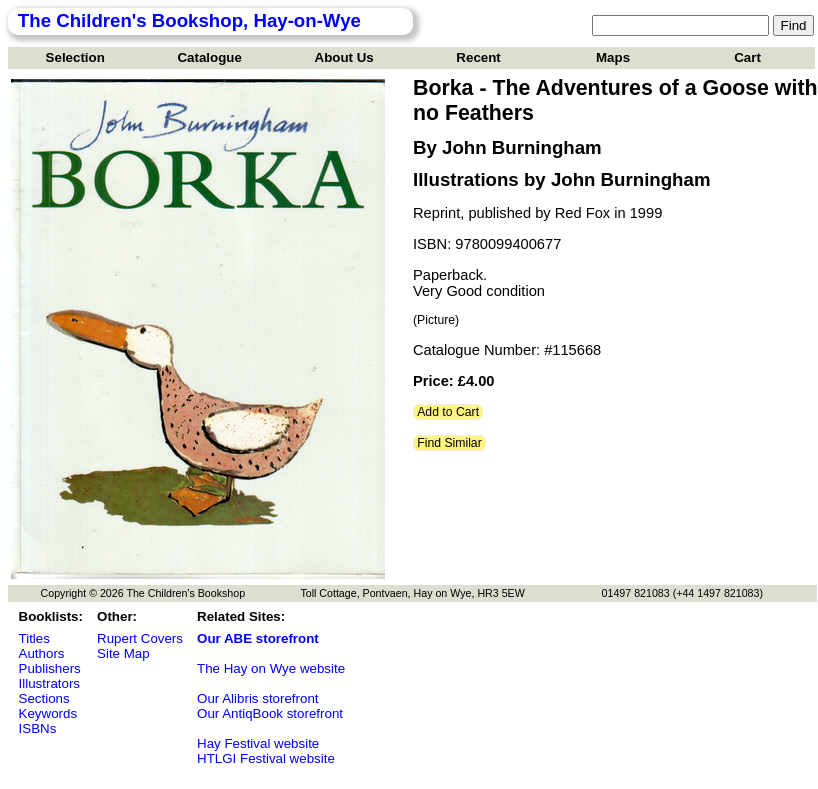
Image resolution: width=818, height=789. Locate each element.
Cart (747, 57)
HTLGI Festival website (266, 758)
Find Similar (449, 443)
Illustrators (49, 683)
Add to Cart (448, 412)
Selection (75, 57)
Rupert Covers (140, 638)
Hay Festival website (258, 743)
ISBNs (38, 728)
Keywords (48, 713)
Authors (42, 653)
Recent (478, 57)
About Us (344, 57)
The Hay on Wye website (271, 668)
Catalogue (209, 57)
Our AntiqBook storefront (270, 713)
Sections (44, 698)
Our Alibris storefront (257, 698)
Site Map (123, 653)
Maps (613, 57)
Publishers (50, 668)
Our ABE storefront (258, 638)
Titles (34, 638)
